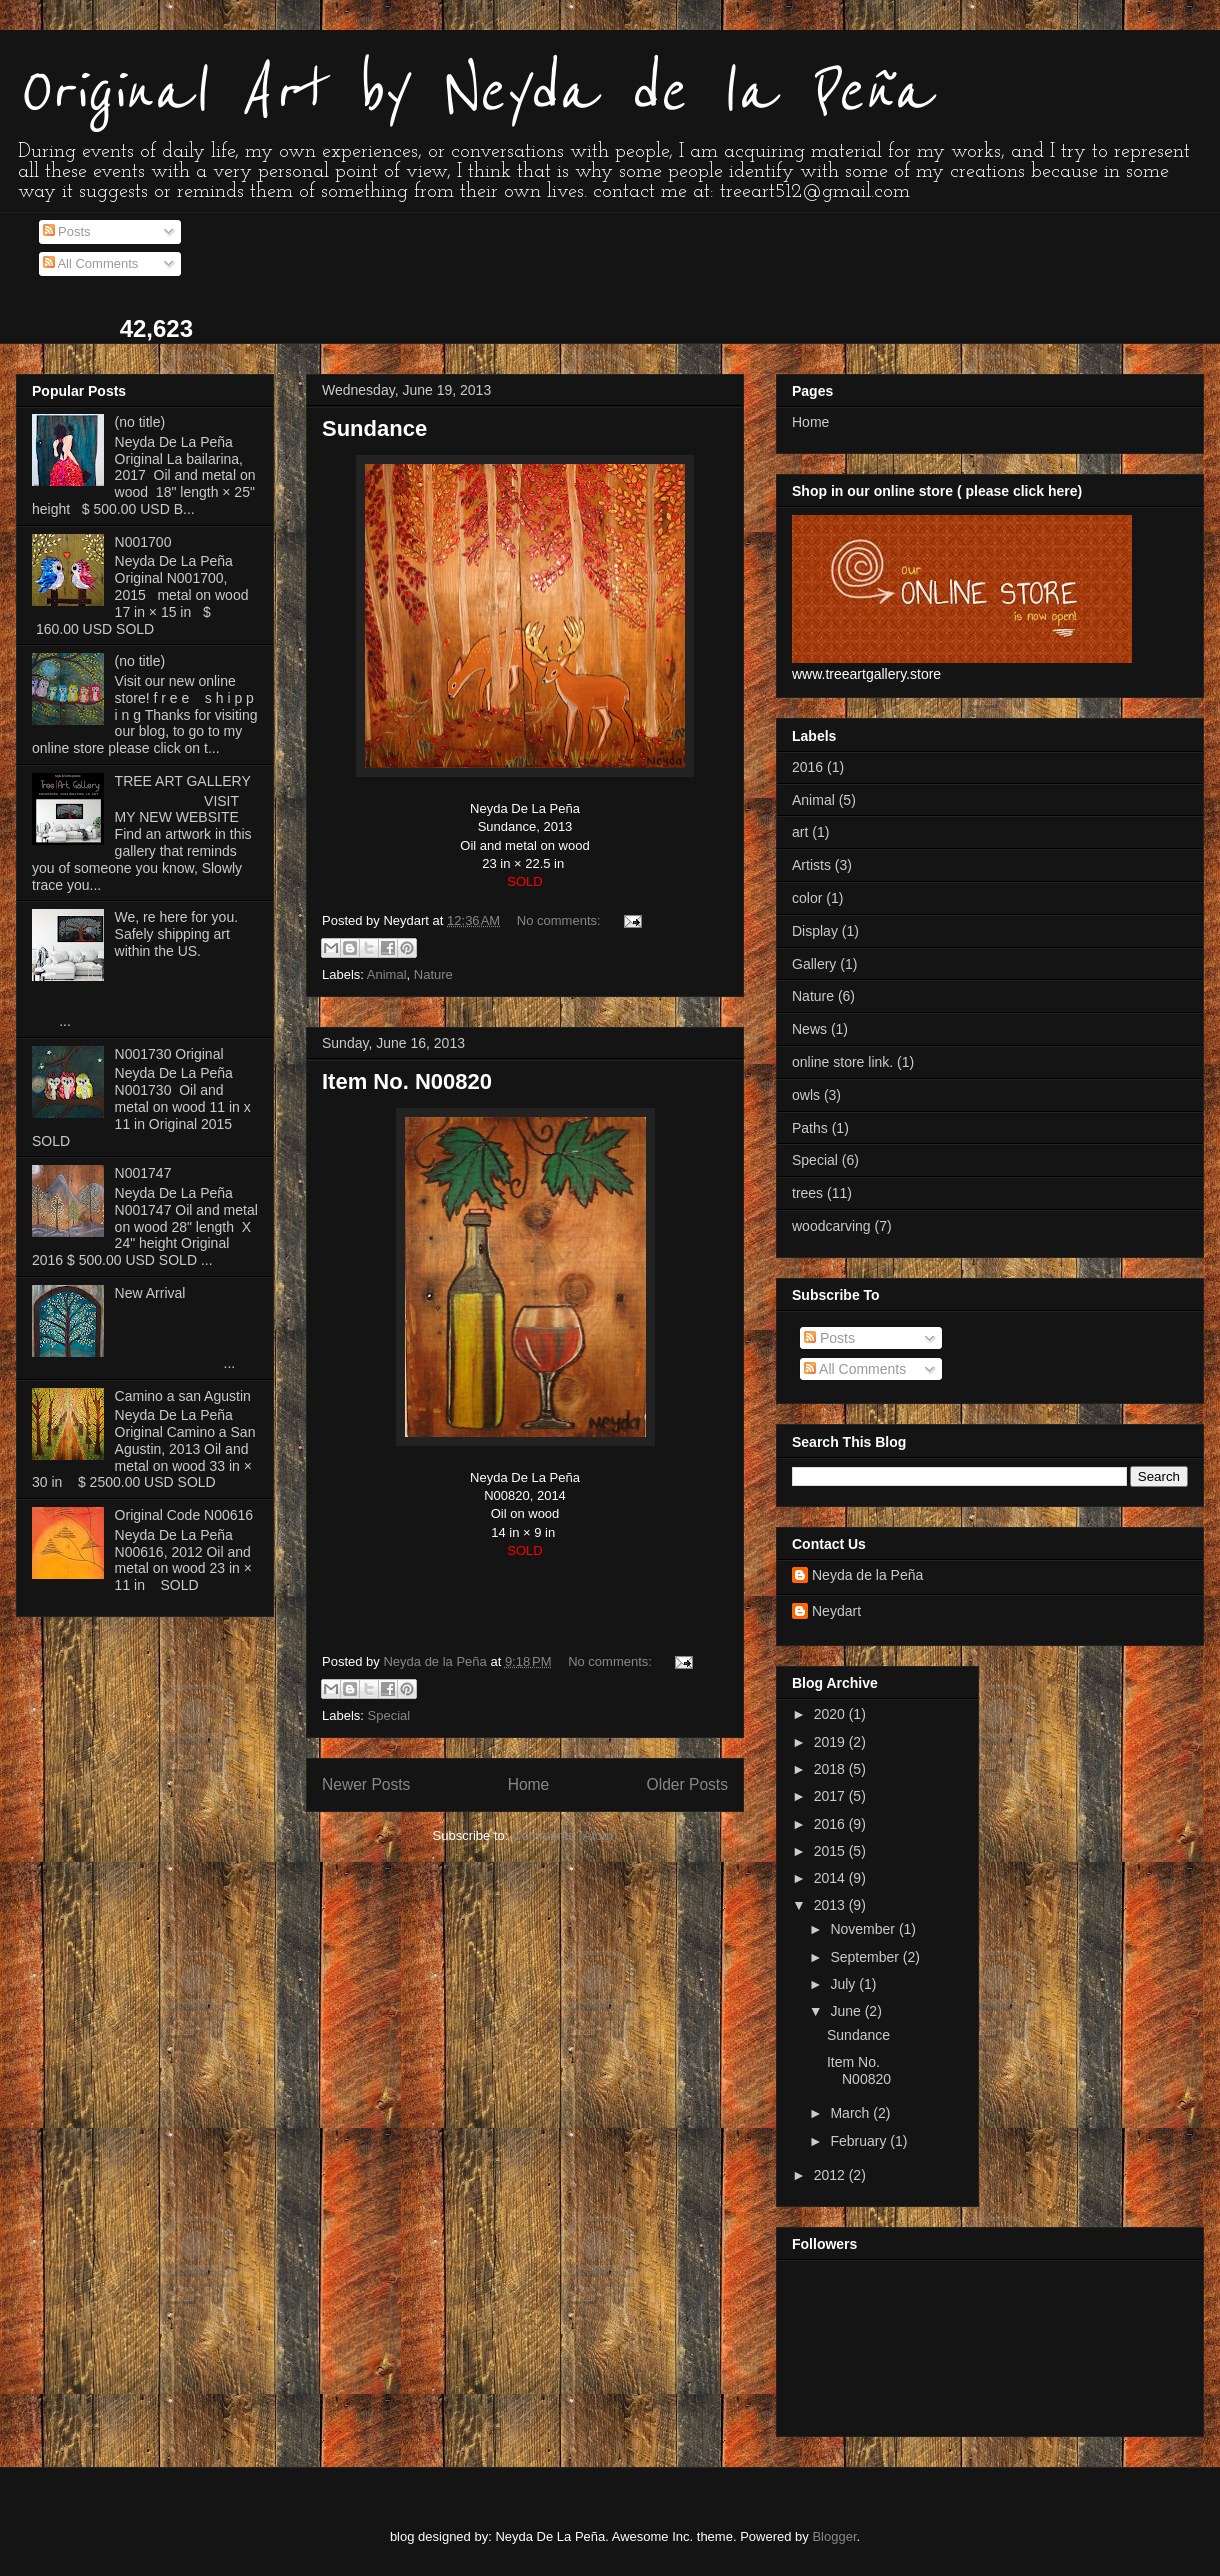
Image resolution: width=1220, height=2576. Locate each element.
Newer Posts (366, 1784)
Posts (67, 231)
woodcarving (831, 1226)
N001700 (143, 542)
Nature (433, 974)
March (851, 2113)
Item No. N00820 (407, 1081)
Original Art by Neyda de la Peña (473, 92)
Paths (810, 1128)
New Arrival (150, 1293)
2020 (831, 1714)
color (807, 898)
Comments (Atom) (564, 1835)
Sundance (374, 428)
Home (529, 1784)
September (866, 1957)
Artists (811, 865)
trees (807, 1193)
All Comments (91, 263)
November (864, 1929)
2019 (831, 1742)
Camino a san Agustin (183, 1396)
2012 (831, 2175)
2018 (831, 1769)
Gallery (814, 964)
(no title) (140, 422)
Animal (387, 974)
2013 (831, 1905)
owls (806, 1095)
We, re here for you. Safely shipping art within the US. (176, 934)
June (847, 2011)
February (860, 2141)
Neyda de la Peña (867, 1575)
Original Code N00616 (184, 1515)
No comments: (560, 920)
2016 (807, 767)
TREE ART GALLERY (183, 781)
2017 (831, 1796)
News (809, 1029)
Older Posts (687, 1784)
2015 (831, 1851)
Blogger (834, 2536)
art (800, 832)
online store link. (842, 1062)
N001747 (143, 1173)
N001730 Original (169, 1054)
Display (815, 931)
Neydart (836, 1611)
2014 (831, 1878)
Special (389, 1715)
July (844, 1984)
